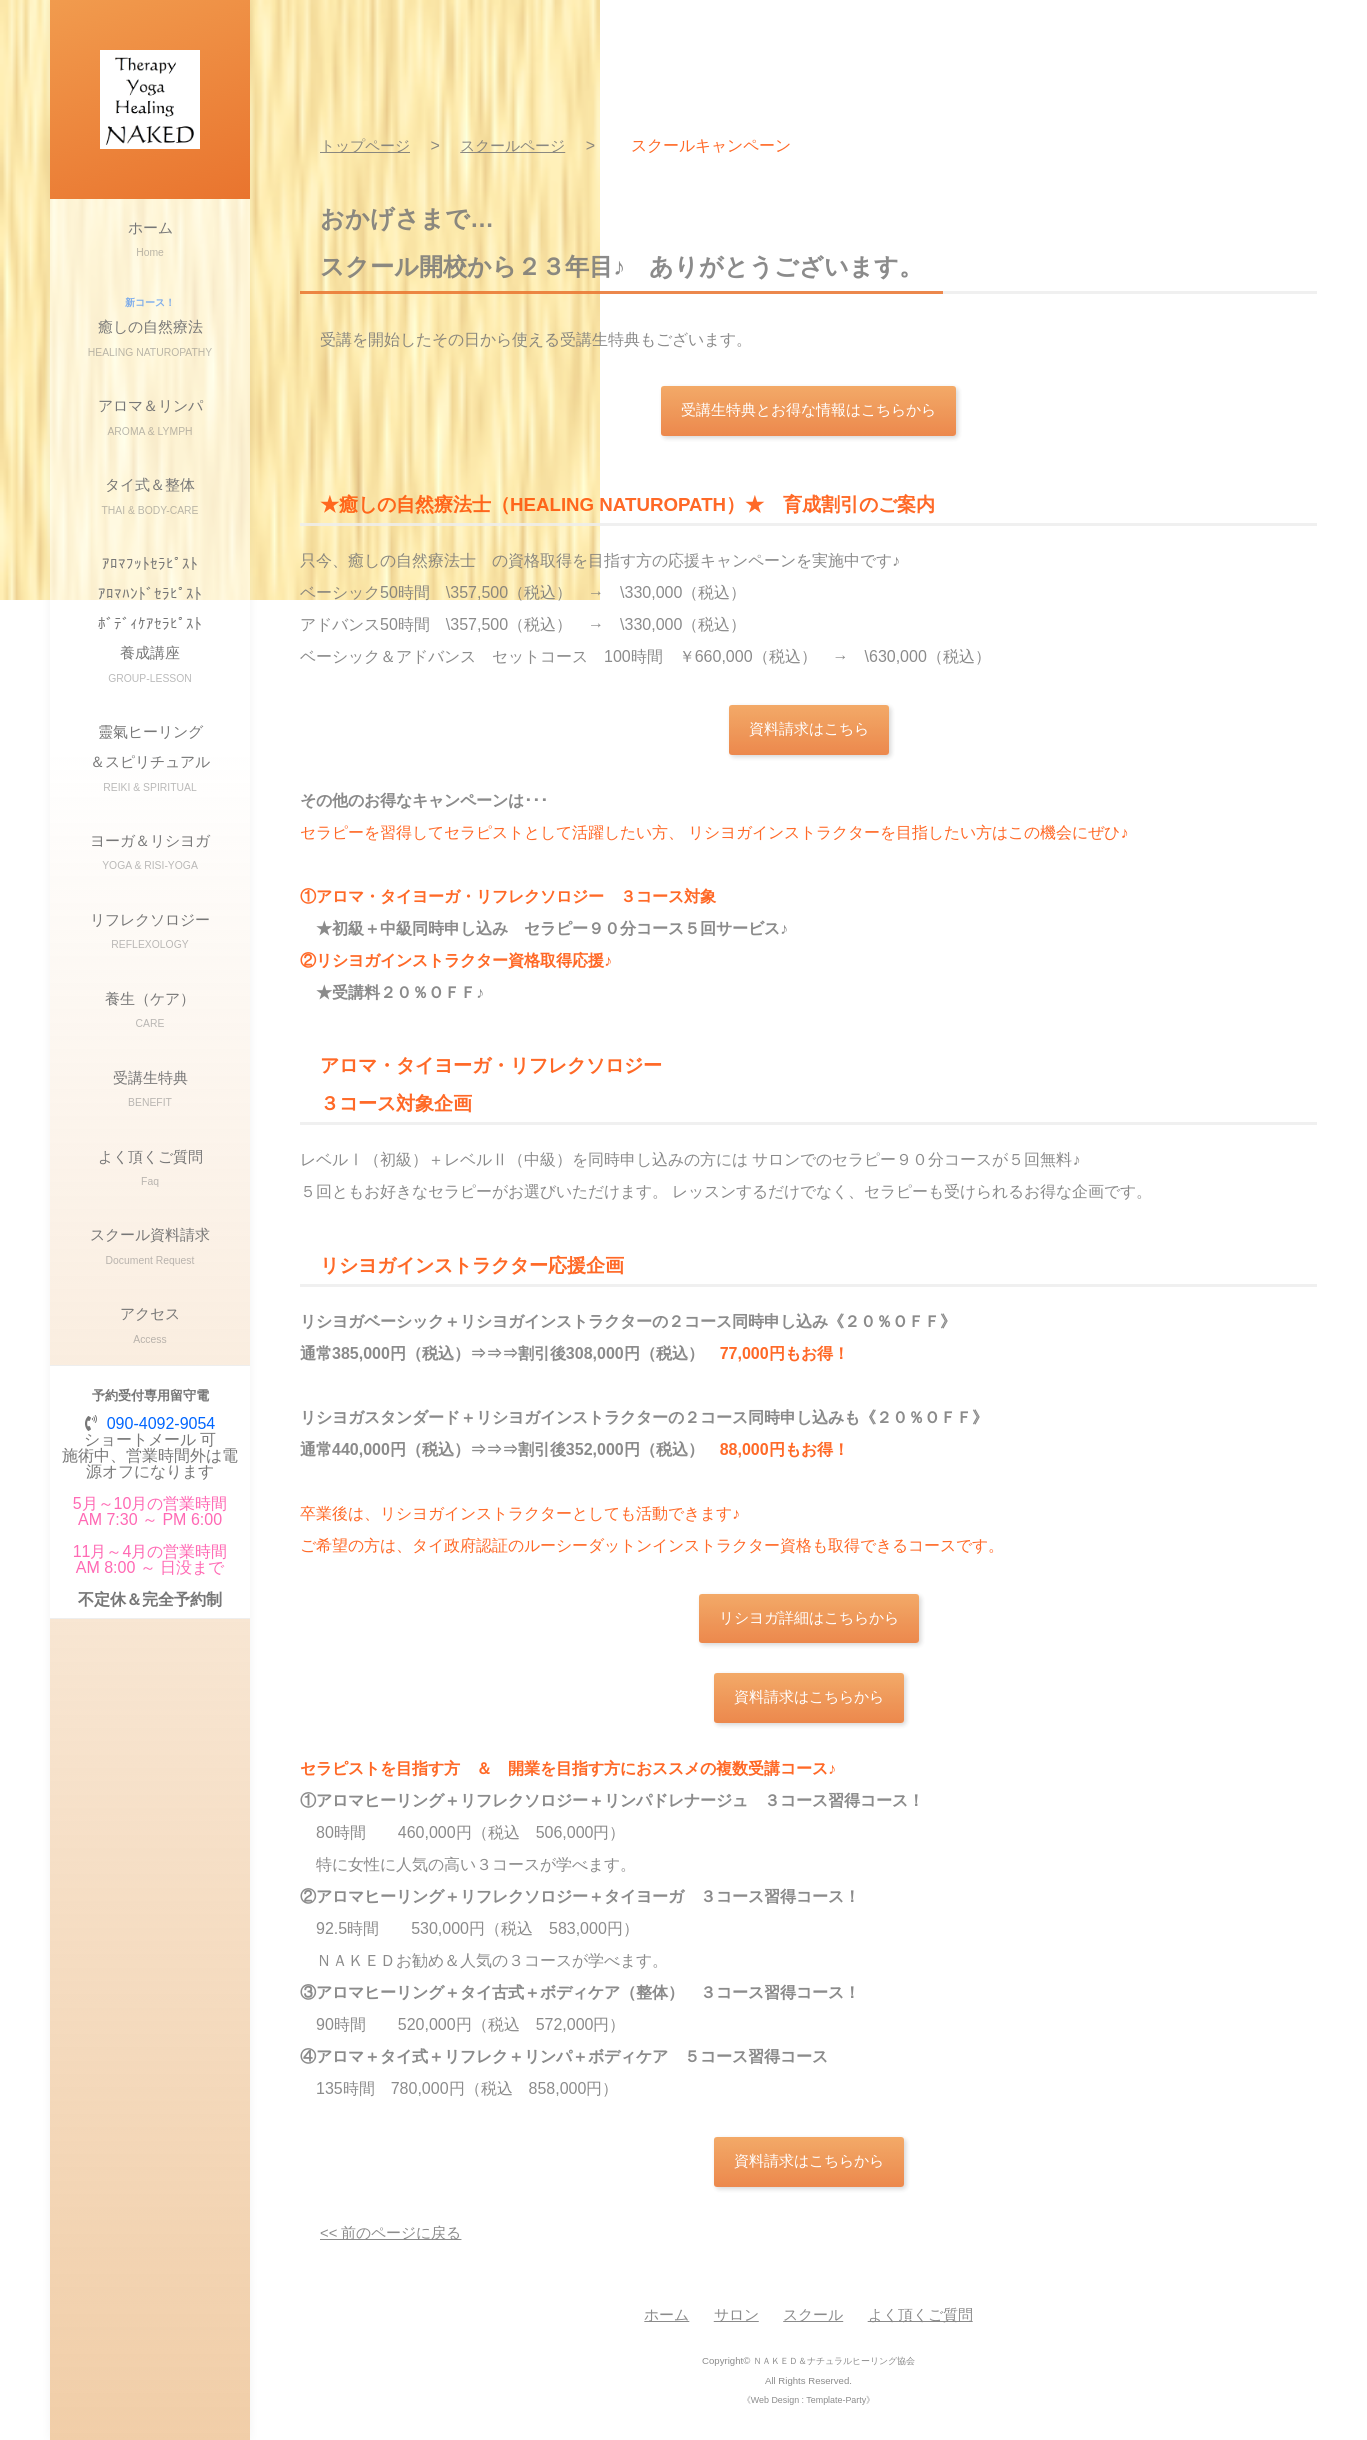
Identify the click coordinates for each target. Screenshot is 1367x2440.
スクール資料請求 (150, 1438)
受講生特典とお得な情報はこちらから (809, 411)
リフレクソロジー (150, 1061)
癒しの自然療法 (150, 352)
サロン (732, 2325)
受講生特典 (150, 1249)
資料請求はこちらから (809, 1705)
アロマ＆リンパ (150, 461)
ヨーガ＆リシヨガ (150, 966)
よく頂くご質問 (150, 1344)
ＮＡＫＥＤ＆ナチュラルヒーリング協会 (834, 2371)
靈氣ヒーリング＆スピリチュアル (150, 856)
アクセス (150, 1533)
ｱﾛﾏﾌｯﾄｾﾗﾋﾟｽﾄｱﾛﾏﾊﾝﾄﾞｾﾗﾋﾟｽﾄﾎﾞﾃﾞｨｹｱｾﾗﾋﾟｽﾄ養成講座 (150, 697)
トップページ (368, 145)
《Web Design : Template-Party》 (808, 2410)
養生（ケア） (150, 1155)
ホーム (150, 249)
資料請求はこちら (809, 732)
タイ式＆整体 (150, 555)
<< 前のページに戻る (395, 2243)
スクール (813, 2325)
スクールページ (522, 145)
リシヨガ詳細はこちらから (809, 1623)
